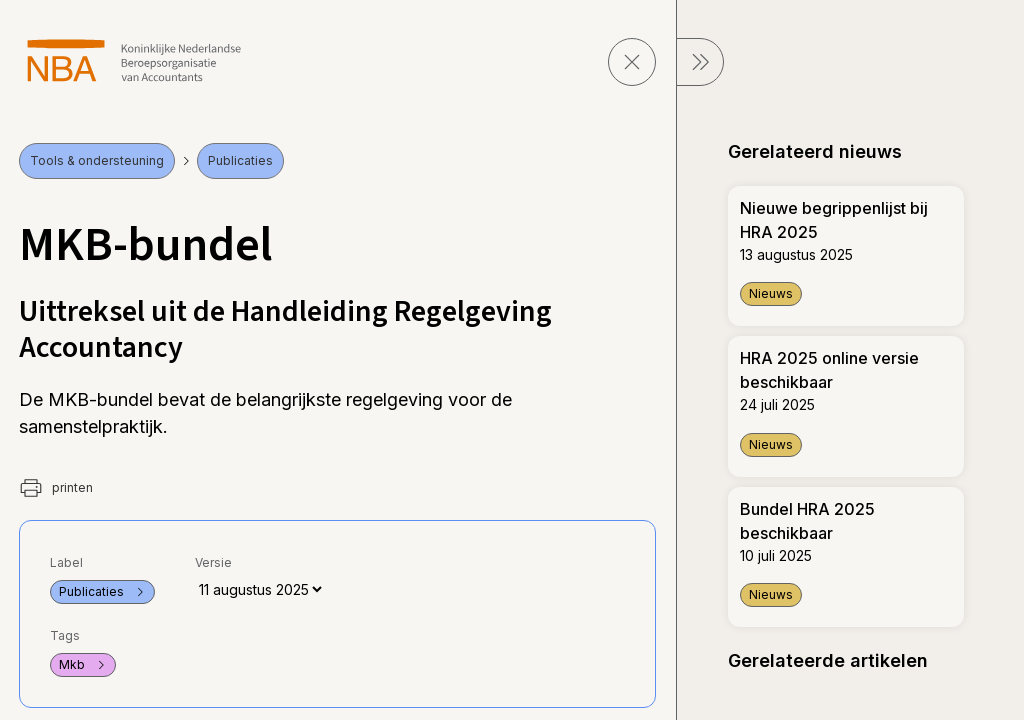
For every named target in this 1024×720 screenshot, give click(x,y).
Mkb (83, 664)
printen (56, 488)
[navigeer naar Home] (134, 60)
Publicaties (240, 160)
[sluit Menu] (700, 62)
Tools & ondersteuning (97, 160)
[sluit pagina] (632, 62)
